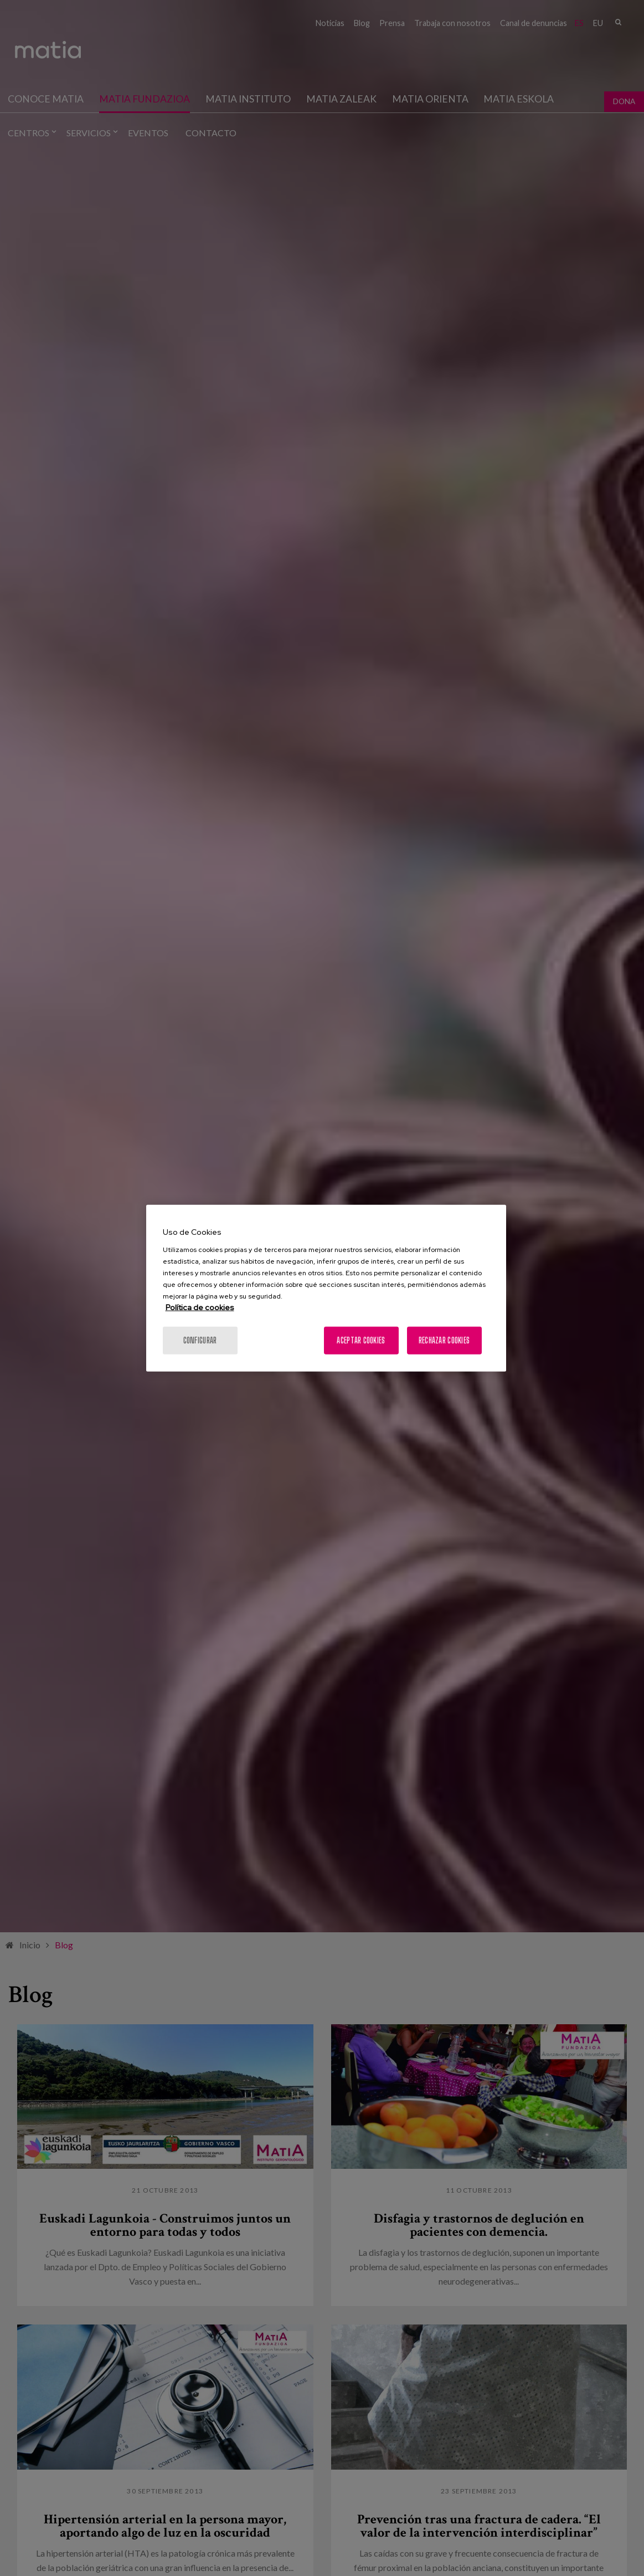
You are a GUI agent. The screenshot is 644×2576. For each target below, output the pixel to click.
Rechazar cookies (444, 1340)
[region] (326, 1288)
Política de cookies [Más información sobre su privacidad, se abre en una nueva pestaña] (200, 1307)
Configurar (200, 1340)
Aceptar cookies (361, 1340)
